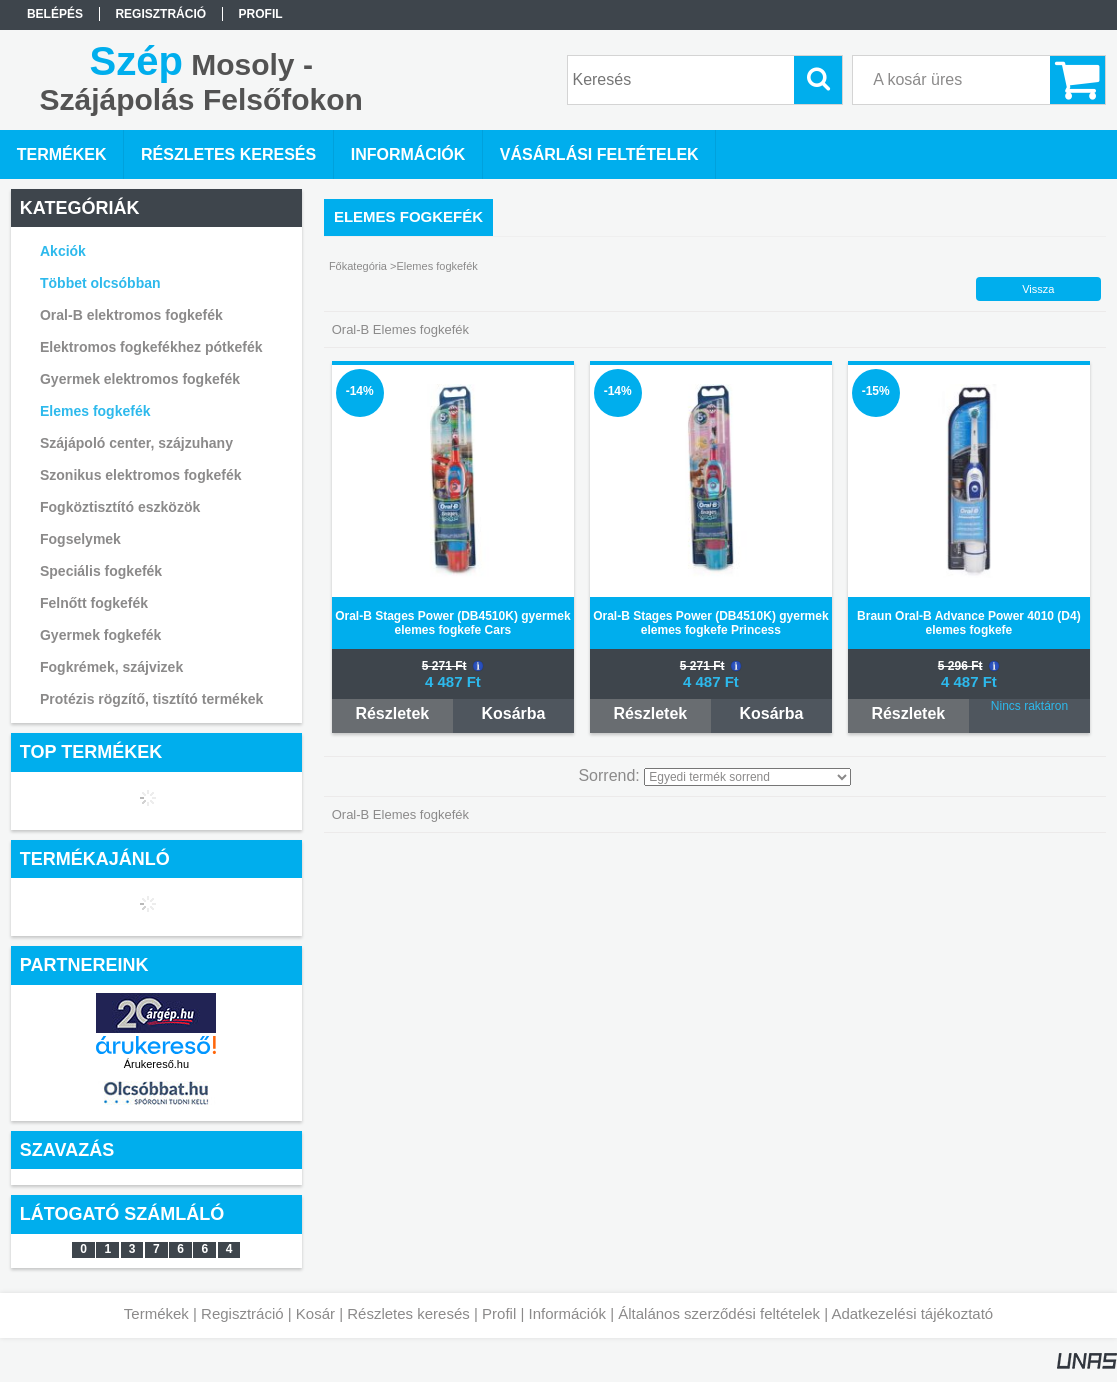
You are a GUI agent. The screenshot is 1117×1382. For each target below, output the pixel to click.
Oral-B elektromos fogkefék (131, 315)
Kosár (315, 1313)
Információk (567, 1313)
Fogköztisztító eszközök (120, 507)
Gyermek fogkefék (100, 635)
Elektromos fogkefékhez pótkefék (151, 347)
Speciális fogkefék (101, 571)
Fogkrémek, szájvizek (111, 667)
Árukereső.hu (156, 1064)
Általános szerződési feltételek (719, 1313)
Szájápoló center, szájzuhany (136, 443)
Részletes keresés (408, 1313)
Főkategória (358, 266)
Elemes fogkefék (95, 411)
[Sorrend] (747, 777)
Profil (499, 1313)
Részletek (392, 713)
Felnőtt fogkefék (94, 603)
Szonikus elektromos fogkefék (141, 475)
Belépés (55, 14)
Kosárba (513, 713)
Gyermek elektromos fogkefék (140, 379)
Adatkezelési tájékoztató (912, 1313)
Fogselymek (80, 539)
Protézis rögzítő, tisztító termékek (151, 699)
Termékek (156, 1313)
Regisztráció (242, 1313)
